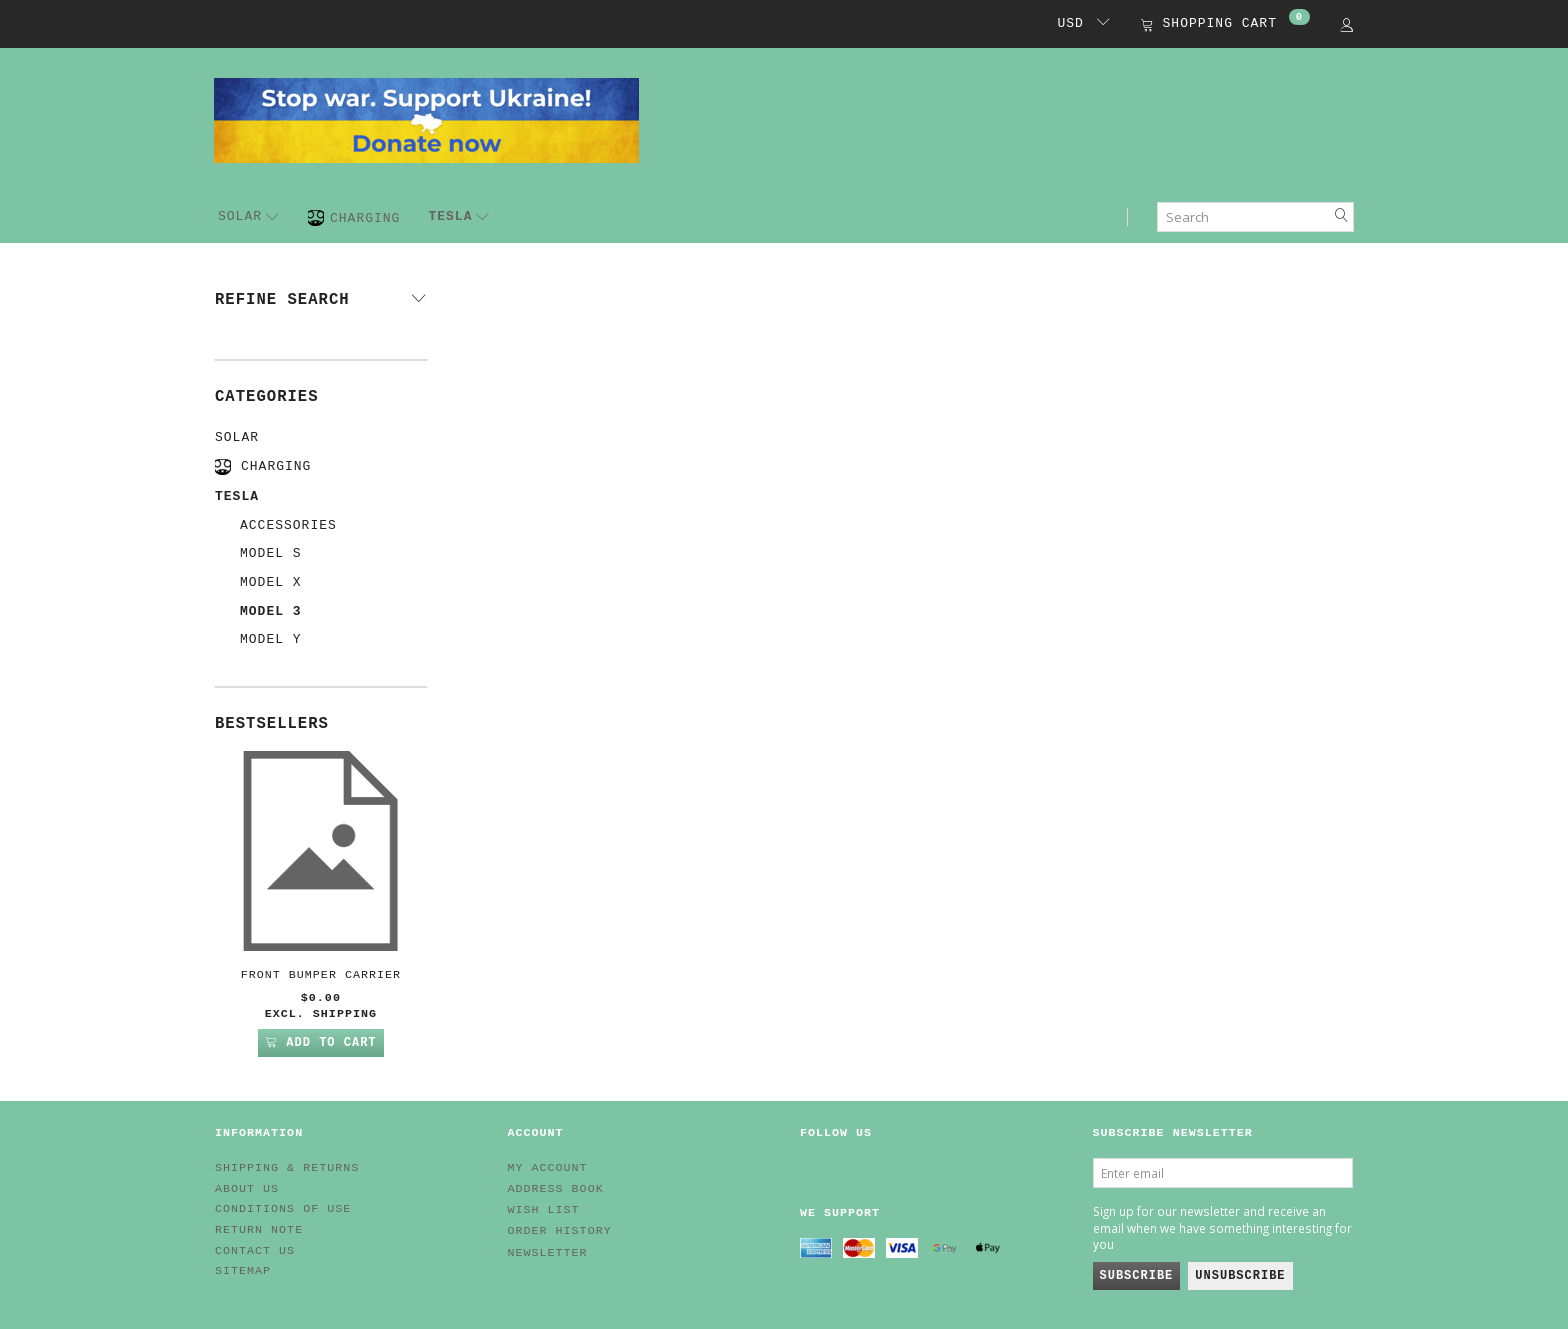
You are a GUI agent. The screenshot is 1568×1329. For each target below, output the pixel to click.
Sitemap (243, 1271)
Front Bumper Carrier (321, 975)
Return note (259, 1230)
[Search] (1342, 217)
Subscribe (1137, 1276)
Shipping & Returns (287, 1168)
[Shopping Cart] (1225, 25)
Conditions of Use (283, 1209)
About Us (247, 1189)
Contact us (255, 1251)
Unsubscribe (1240, 1276)
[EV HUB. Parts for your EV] (426, 119)
